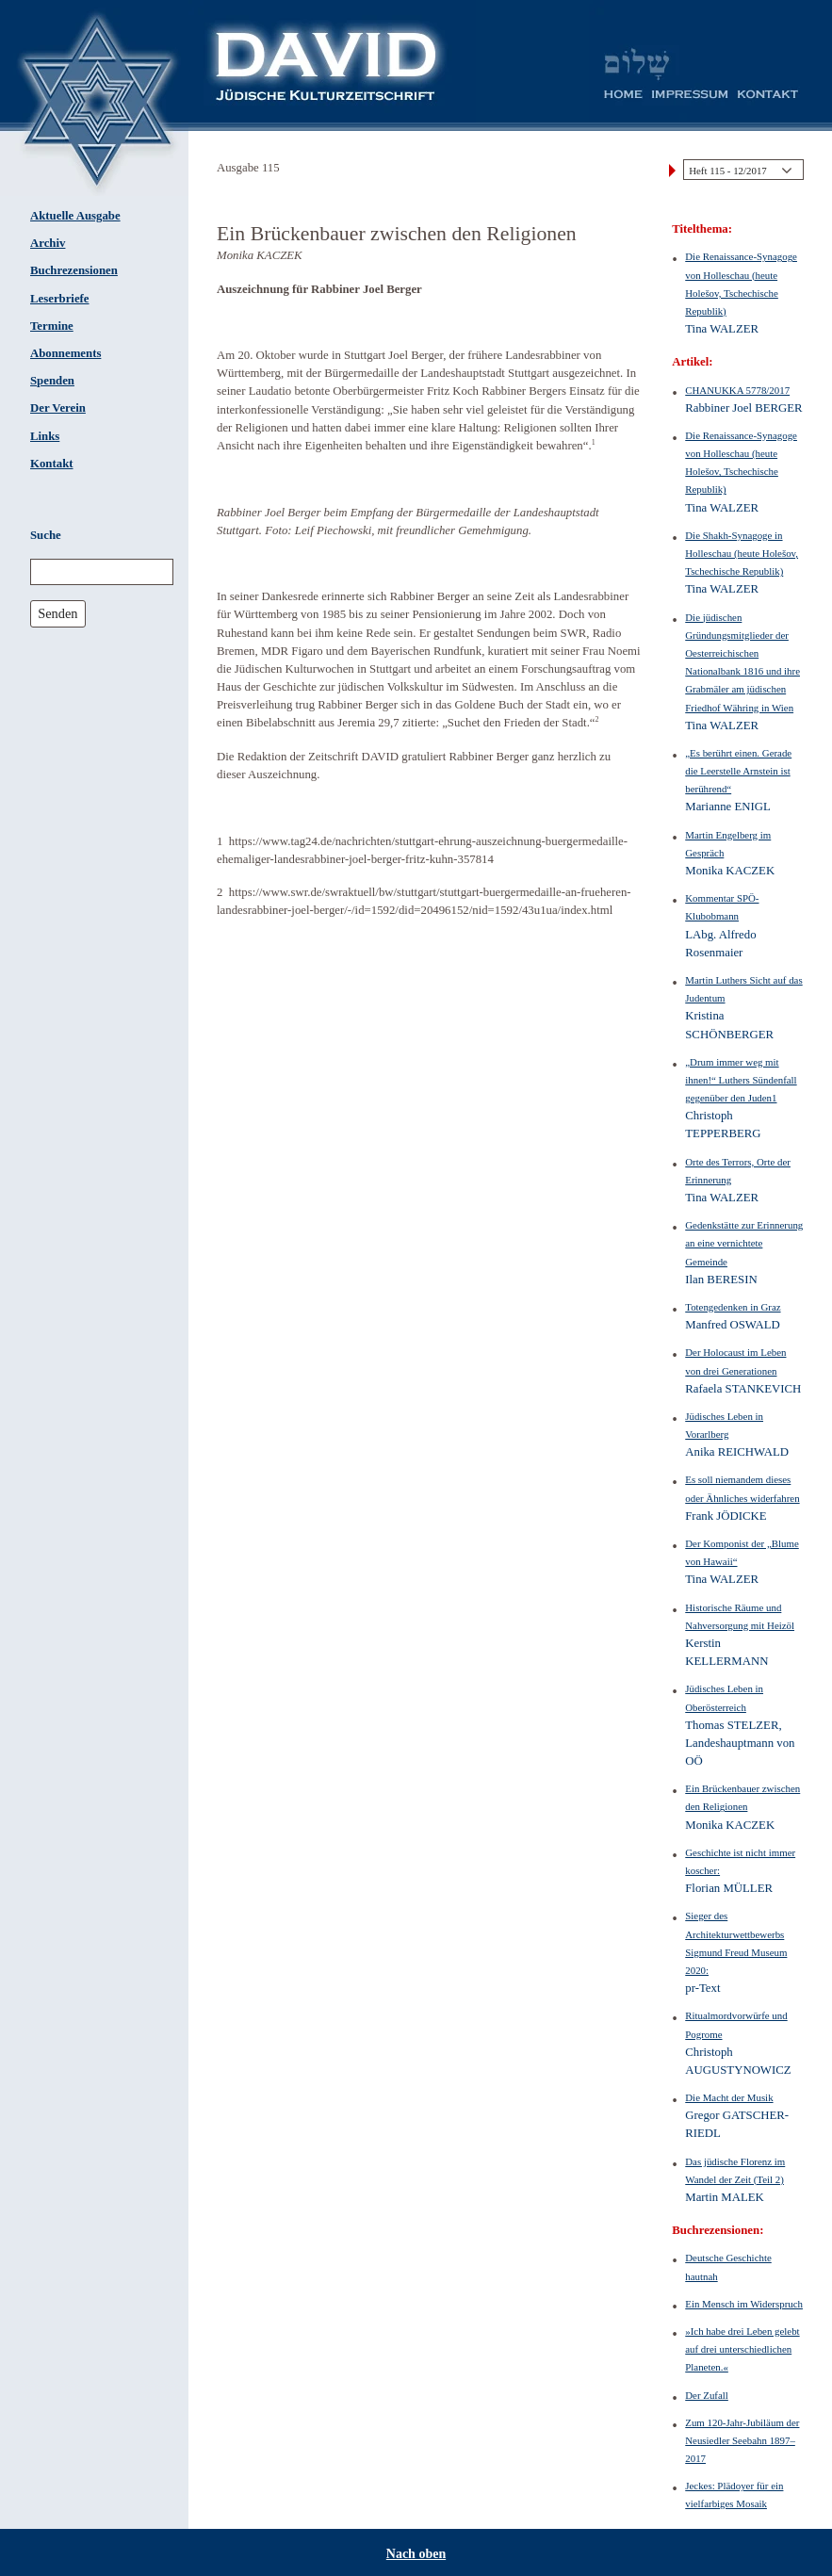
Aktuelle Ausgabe (75, 215)
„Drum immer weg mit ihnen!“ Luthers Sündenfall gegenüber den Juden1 (740, 1079)
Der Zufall (706, 2395)
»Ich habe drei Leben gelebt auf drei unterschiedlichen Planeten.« (742, 2348)
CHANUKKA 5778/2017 (737, 390)
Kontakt (51, 463)
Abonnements (65, 353)
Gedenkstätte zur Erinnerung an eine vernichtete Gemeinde (744, 1242)
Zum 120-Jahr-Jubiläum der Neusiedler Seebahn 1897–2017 (742, 2440)
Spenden (52, 380)
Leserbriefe (60, 298)
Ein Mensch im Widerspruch (744, 2303)
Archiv (47, 243)
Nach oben (416, 2554)
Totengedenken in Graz (732, 1306)
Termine (51, 326)
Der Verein (58, 408)
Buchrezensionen (74, 270)
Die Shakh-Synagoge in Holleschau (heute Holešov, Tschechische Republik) (741, 553)
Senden (57, 613)
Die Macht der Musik (729, 2097)
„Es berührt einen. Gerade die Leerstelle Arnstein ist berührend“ (738, 770)
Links (44, 436)
